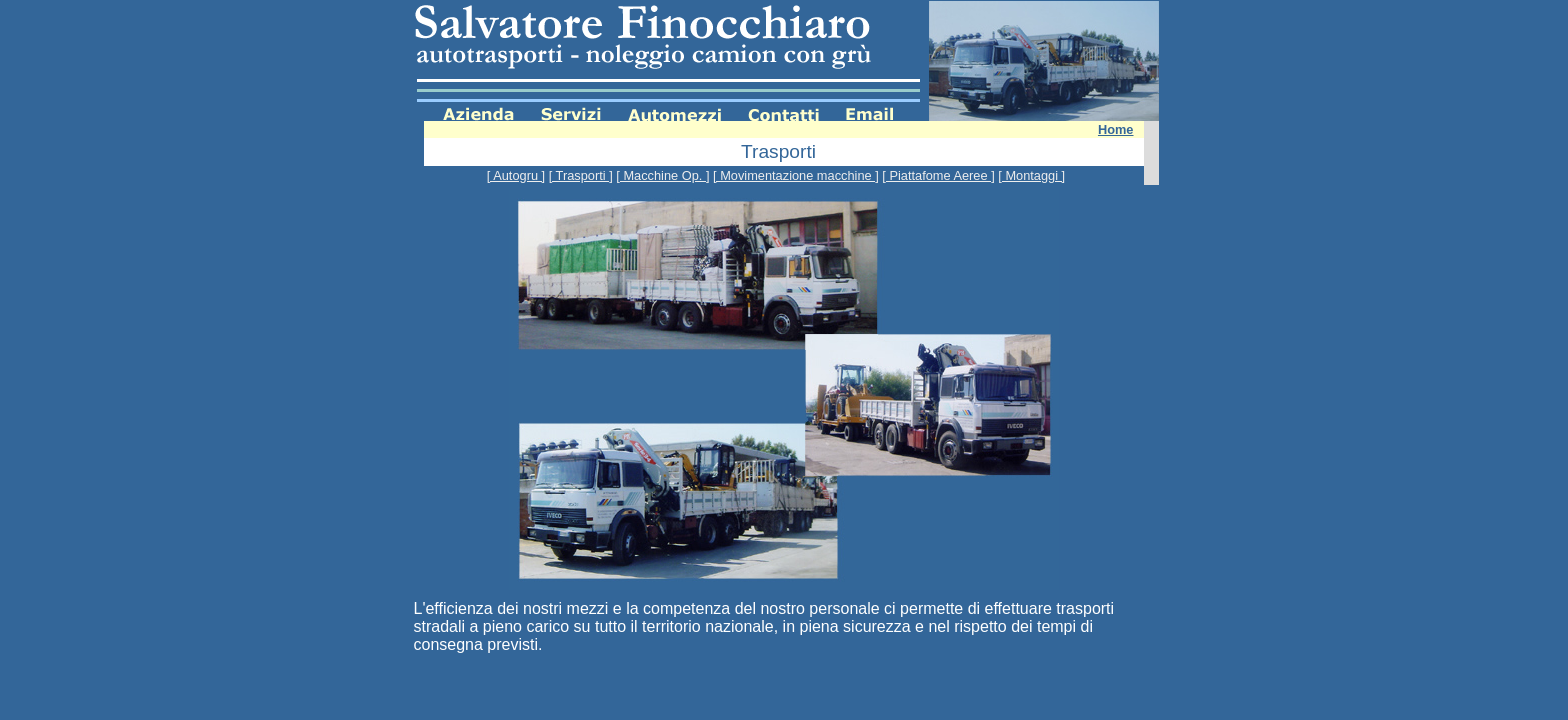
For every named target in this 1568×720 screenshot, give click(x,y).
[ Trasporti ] (581, 175)
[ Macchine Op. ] (662, 175)
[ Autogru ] (516, 175)
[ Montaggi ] (1031, 175)
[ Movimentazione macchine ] (796, 175)
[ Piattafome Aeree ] (938, 175)
